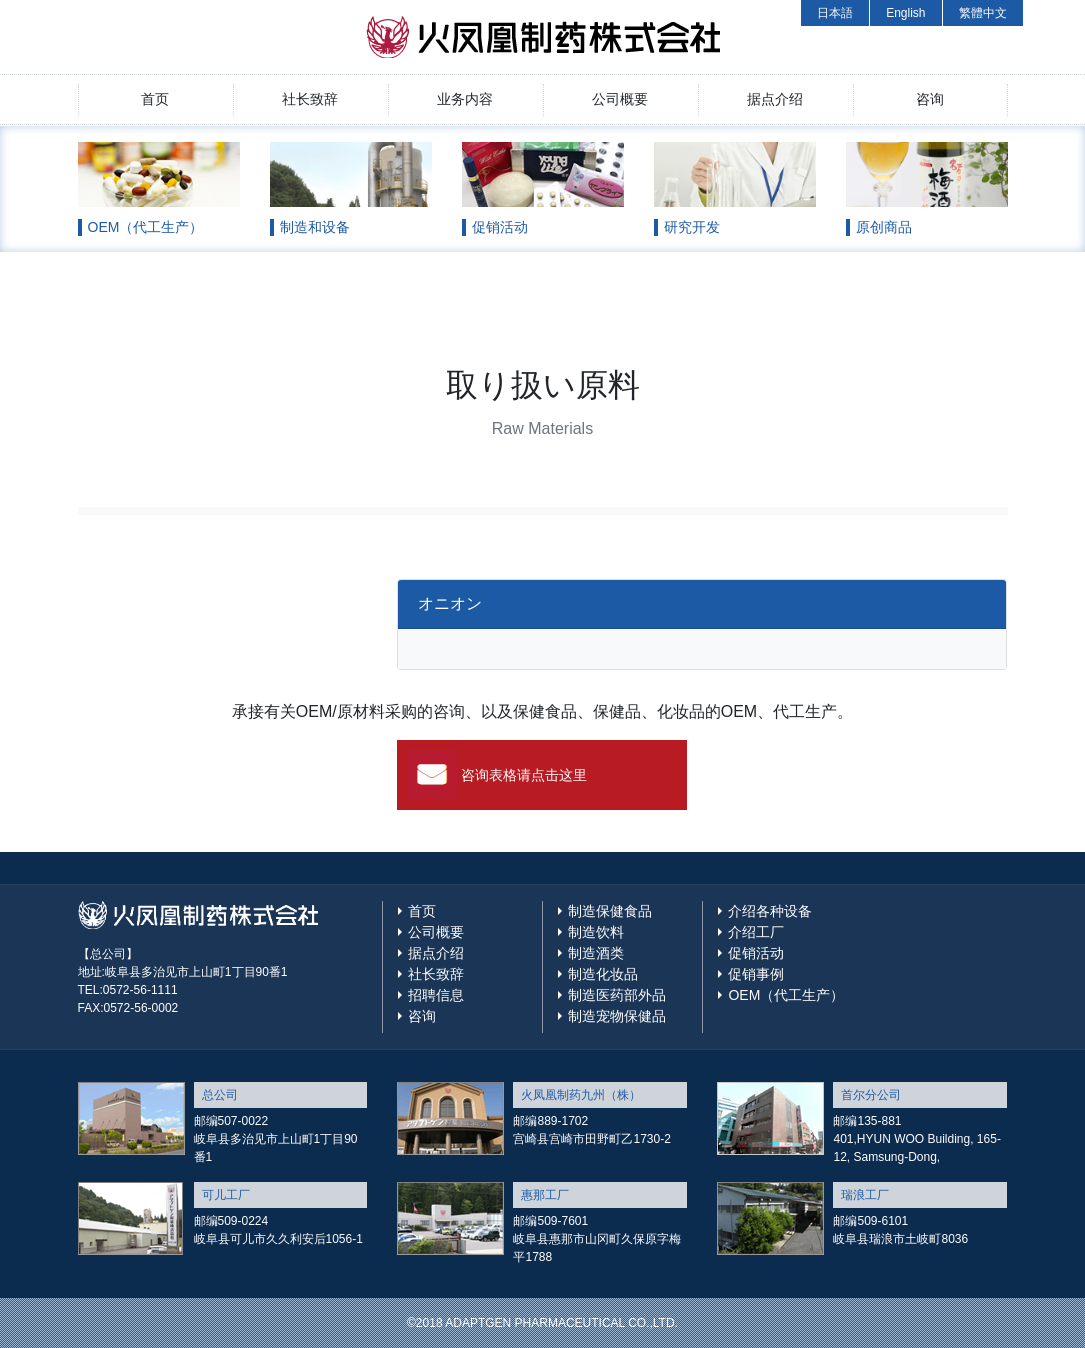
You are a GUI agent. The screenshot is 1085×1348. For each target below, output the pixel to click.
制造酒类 (596, 953)
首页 (155, 99)
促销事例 (756, 974)
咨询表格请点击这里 (524, 775)
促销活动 (756, 953)
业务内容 (465, 99)
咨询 (930, 99)
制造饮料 (596, 932)
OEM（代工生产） (786, 995)
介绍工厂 (756, 932)
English (905, 13)
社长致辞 (310, 99)
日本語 (835, 13)
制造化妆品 (603, 974)
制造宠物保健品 (617, 1016)
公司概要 (620, 99)
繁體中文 (983, 13)
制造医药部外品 (617, 995)
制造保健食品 (610, 911)
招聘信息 (436, 995)
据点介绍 (775, 99)
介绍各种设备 (770, 911)
